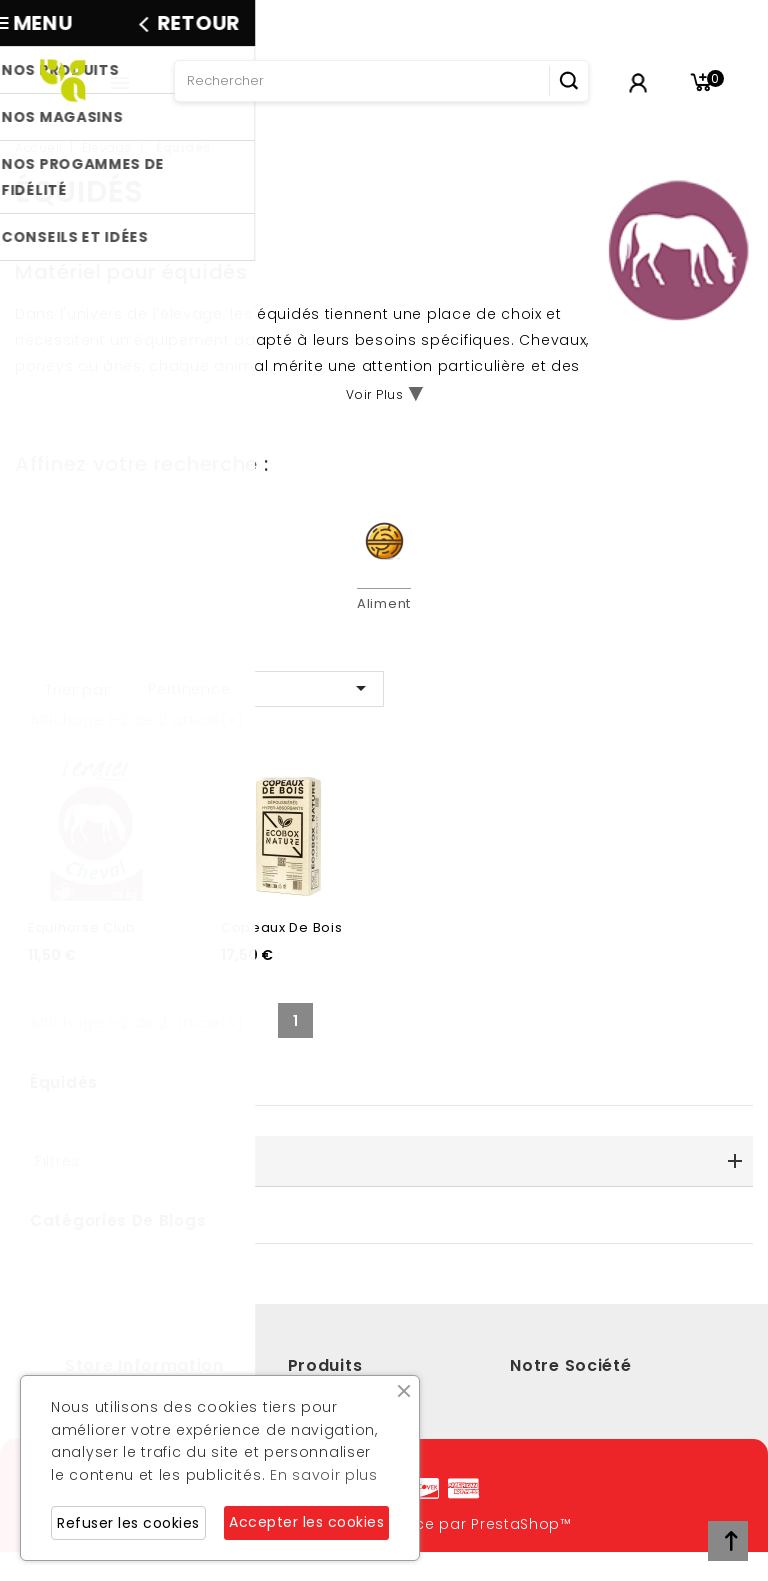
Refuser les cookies (128, 1523)
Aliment (384, 603)
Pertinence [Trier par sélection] (260, 688)
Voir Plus (374, 394)
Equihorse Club (82, 951)
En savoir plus (324, 1475)
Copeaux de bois (282, 951)
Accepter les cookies (306, 1522)
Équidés (64, 1106)
